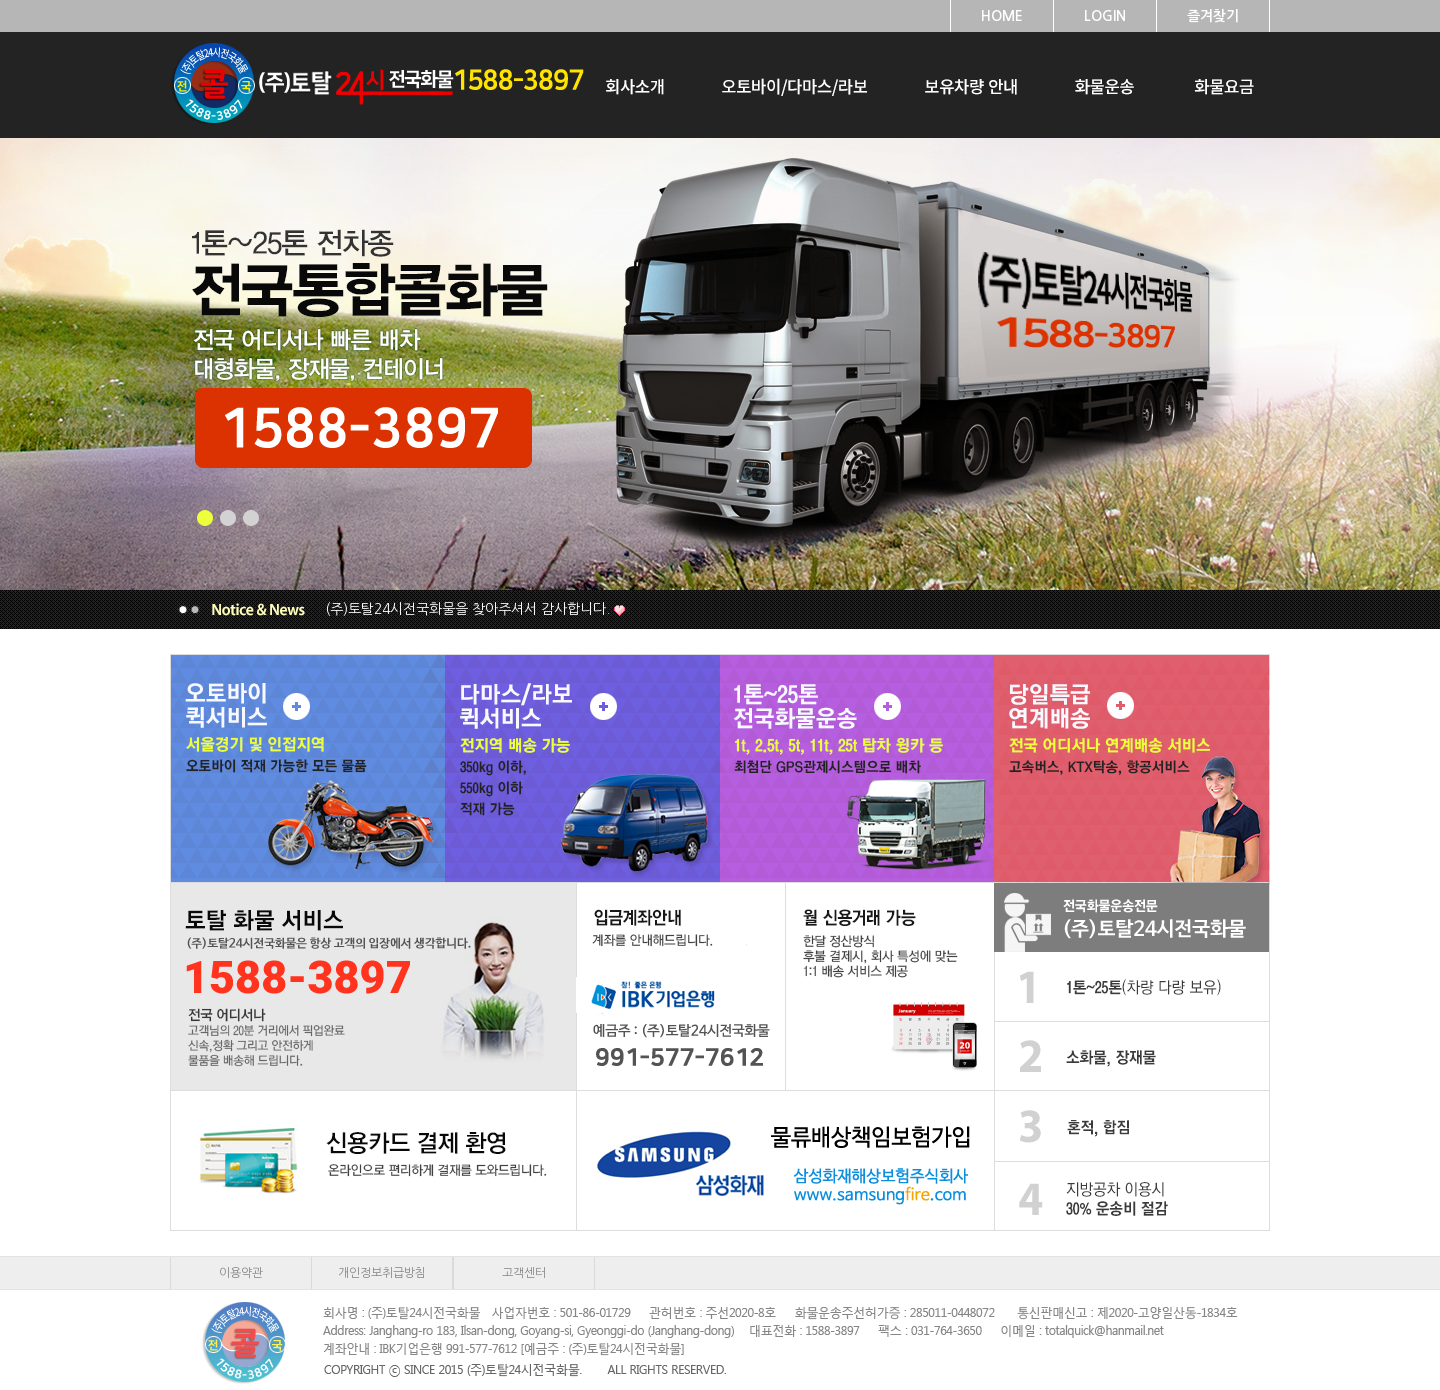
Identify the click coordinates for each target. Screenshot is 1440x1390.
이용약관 (241, 1273)
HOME (1002, 16)
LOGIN (1105, 16)
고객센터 (524, 1273)
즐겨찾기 (1213, 16)
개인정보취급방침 (382, 1273)
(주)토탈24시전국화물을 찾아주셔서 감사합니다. (467, 609)
